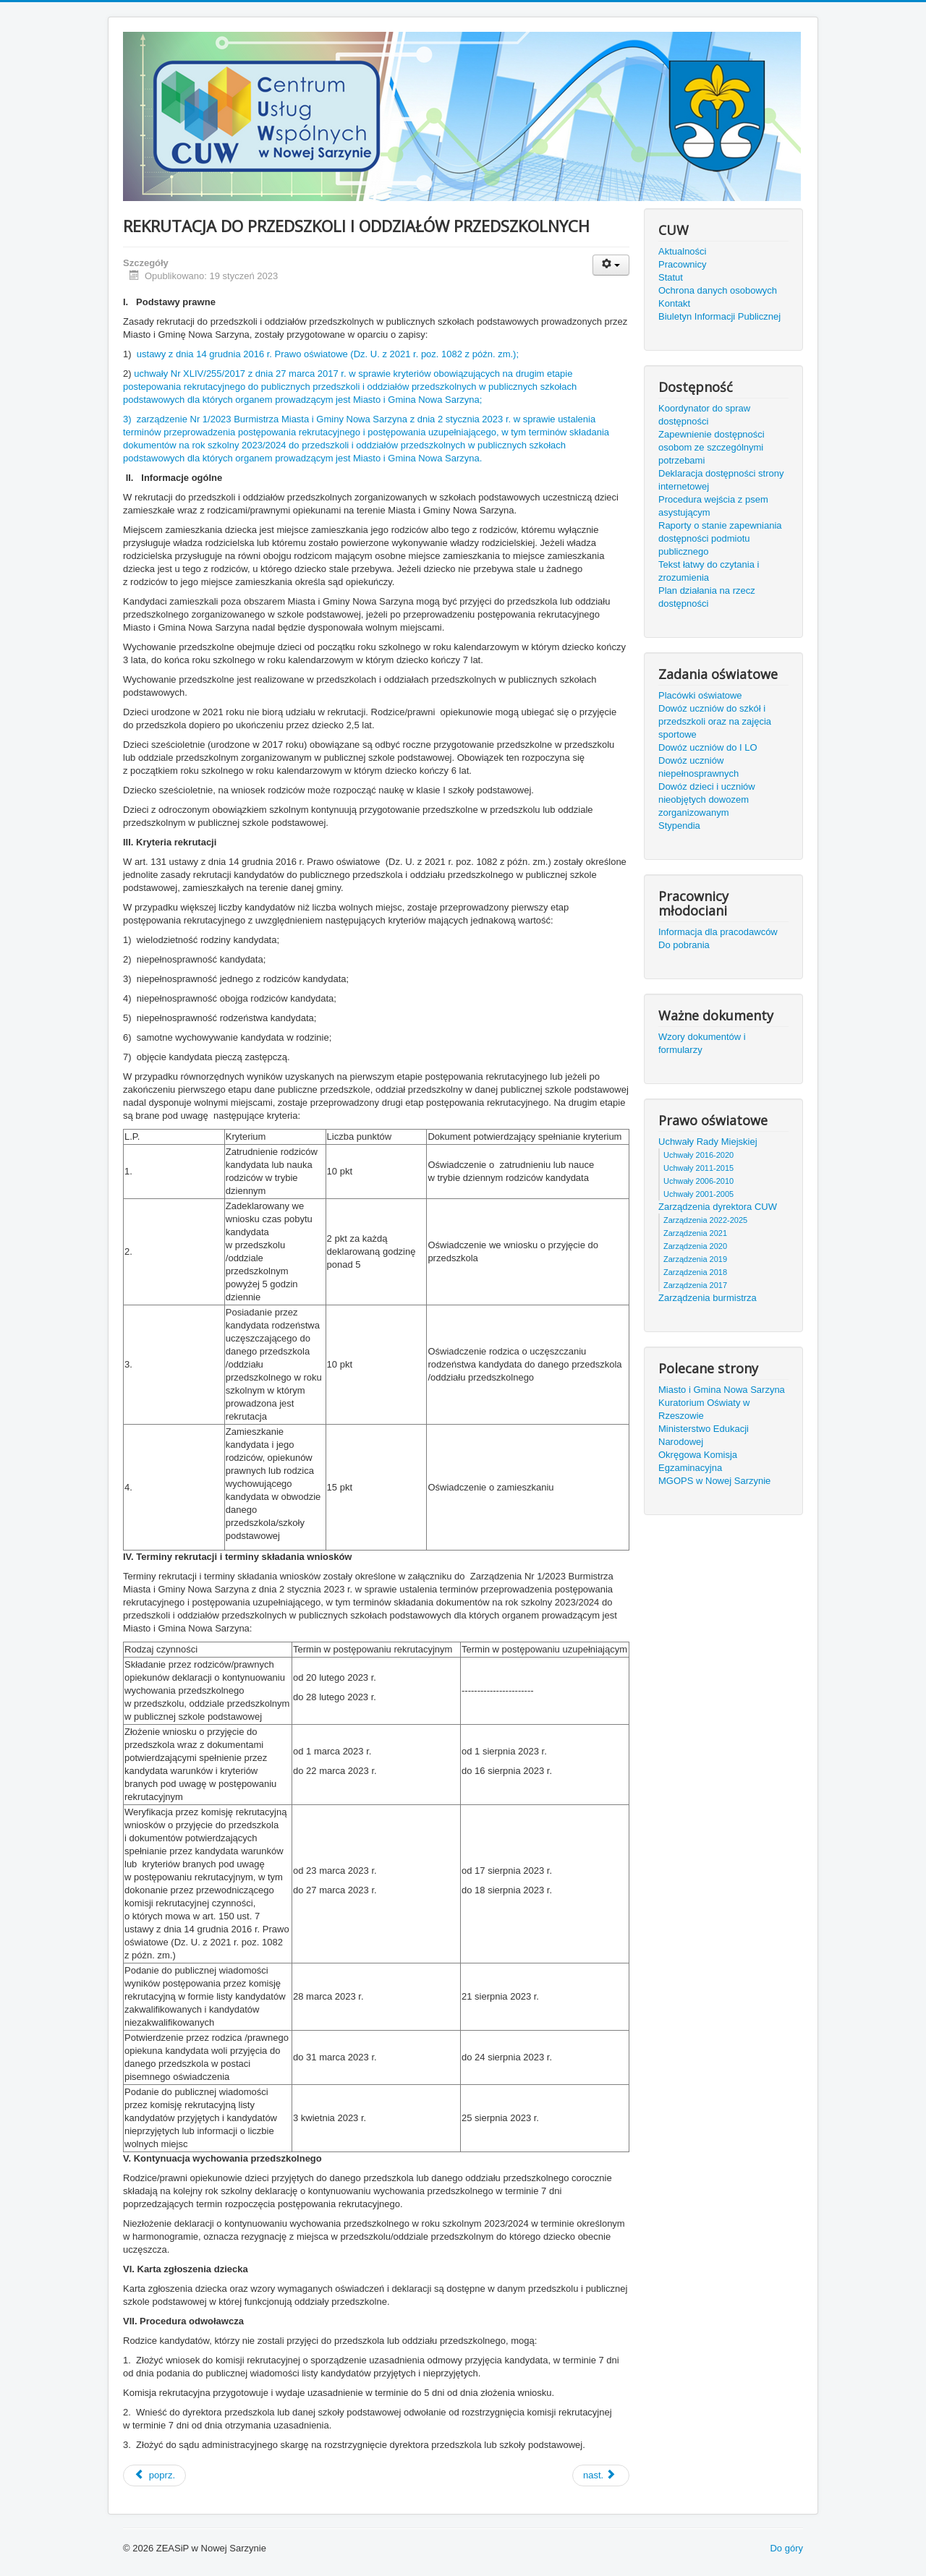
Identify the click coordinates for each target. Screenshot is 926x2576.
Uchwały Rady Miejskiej (707, 1141)
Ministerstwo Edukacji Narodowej (703, 1435)
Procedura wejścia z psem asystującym (713, 506)
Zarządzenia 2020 (695, 1246)
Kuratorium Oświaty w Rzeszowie (703, 1409)
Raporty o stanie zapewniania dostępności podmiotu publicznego (720, 538)
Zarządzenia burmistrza (707, 1297)
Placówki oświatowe (700, 695)
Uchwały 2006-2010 (698, 1181)
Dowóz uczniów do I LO (707, 747)
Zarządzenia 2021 (695, 1233)
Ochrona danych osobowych (717, 290)
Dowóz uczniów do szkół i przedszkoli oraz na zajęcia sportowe (714, 721)
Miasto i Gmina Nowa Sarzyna (721, 1389)
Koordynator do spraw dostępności (704, 415)
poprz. (154, 2475)
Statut (670, 277)
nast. (599, 2475)
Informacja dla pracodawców (718, 931)
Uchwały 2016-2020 (698, 1155)
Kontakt (674, 303)
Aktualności (682, 251)
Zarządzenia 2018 (695, 1272)
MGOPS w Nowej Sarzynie (714, 1480)
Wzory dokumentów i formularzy (702, 1043)
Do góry (786, 2548)
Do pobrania (684, 944)
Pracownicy (682, 264)
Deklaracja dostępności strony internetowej (720, 480)
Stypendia (679, 825)
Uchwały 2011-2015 (698, 1168)
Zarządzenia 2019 (695, 1259)
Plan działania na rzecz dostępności (706, 597)
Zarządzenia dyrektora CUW (717, 1206)
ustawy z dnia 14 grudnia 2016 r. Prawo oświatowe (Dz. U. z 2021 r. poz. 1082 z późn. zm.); (328, 354)
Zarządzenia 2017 (695, 1285)
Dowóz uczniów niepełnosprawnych (698, 767)
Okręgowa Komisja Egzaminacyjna (697, 1461)
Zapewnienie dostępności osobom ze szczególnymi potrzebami (711, 447)
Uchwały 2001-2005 (698, 1194)
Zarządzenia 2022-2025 (705, 1220)
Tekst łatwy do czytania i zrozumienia (708, 571)
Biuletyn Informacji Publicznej (719, 316)
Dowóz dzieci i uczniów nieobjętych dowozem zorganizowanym (706, 799)
